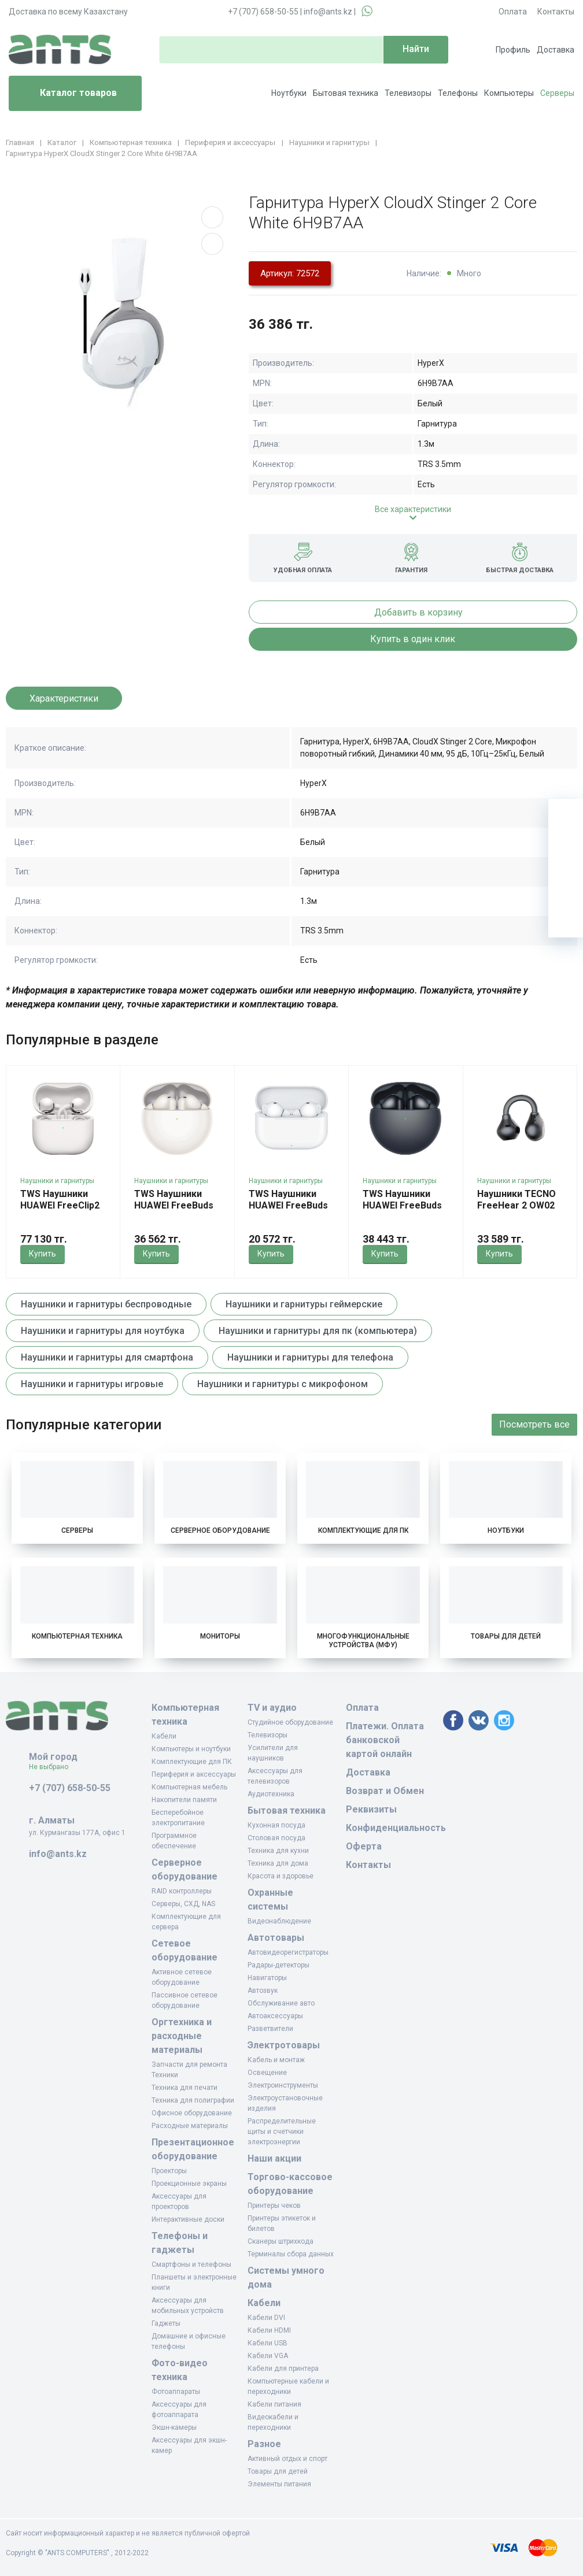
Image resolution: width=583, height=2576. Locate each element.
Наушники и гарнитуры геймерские (304, 1304)
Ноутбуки (289, 93)
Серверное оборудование (220, 1530)
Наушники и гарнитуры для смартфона (107, 1357)
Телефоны (458, 93)
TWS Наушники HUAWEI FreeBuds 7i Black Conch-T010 (402, 1211)
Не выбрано (53, 1767)
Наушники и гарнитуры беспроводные (106, 1304)
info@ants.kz (328, 11)
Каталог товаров (67, 94)
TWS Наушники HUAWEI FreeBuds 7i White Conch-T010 (173, 1211)
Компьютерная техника (77, 1636)
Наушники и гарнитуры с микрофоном (282, 1383)
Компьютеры (509, 93)
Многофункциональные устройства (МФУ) (363, 1640)
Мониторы (220, 1636)
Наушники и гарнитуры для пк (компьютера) (318, 1330)
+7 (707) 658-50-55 (263, 11)
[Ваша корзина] (565, 816)
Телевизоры (408, 93)
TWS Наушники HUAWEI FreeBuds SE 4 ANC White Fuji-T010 (288, 1211)
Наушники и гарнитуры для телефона (310, 1357)
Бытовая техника (345, 93)
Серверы (557, 93)
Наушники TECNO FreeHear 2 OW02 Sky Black (516, 1205)
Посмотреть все (534, 1424)
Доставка (555, 49)
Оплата (513, 11)
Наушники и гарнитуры (57, 1181)
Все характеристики (413, 509)
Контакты (555, 11)
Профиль (513, 49)
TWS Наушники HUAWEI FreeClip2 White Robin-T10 (59, 1205)
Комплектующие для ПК (363, 1530)
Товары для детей (506, 1636)
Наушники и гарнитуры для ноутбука (103, 1330)
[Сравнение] (565, 885)
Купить (42, 1253)
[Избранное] (565, 850)
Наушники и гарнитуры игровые (92, 1383)
